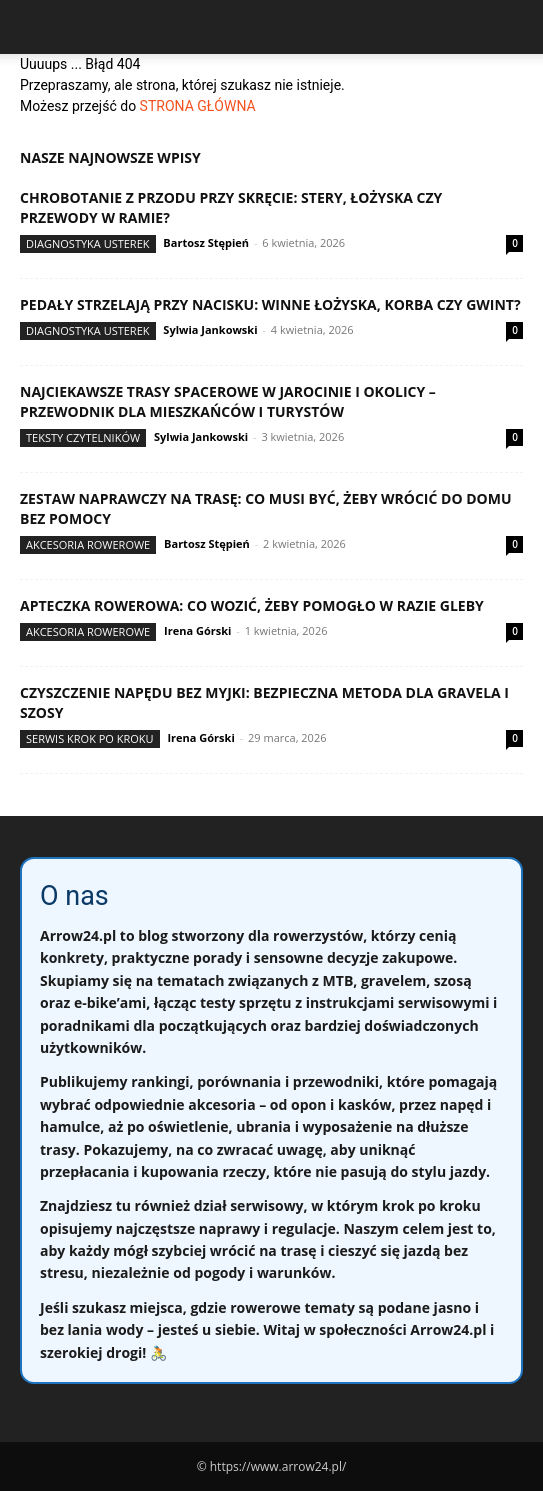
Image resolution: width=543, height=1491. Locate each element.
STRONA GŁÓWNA (198, 106)
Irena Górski (197, 630)
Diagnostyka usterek (88, 243)
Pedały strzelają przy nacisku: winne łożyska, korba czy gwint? (270, 304)
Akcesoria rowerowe (88, 544)
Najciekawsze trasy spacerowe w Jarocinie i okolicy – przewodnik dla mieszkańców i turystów (228, 401)
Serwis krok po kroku (90, 738)
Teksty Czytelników (83, 437)
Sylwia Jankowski (210, 329)
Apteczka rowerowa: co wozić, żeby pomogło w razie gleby (252, 605)
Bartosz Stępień (206, 242)
